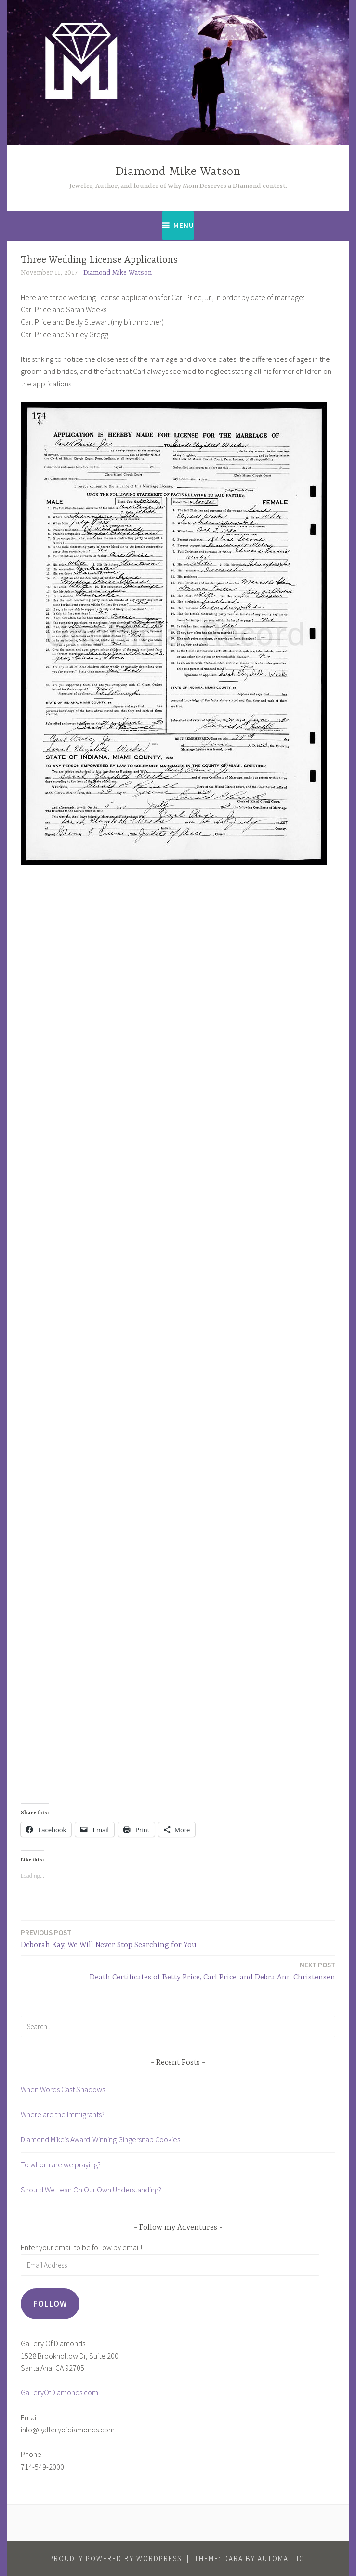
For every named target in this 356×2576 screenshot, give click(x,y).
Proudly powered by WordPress (115, 2558)
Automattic (281, 2558)
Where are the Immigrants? (63, 2114)
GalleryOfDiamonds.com (59, 2392)
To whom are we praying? (61, 2164)
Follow (50, 2303)
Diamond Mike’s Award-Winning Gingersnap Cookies (100, 2139)
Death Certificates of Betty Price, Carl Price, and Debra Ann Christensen (212, 1970)
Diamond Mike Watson (178, 172)
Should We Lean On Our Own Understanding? (91, 2189)
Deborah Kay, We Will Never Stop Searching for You (109, 1938)
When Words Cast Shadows (63, 2089)
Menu (183, 225)
